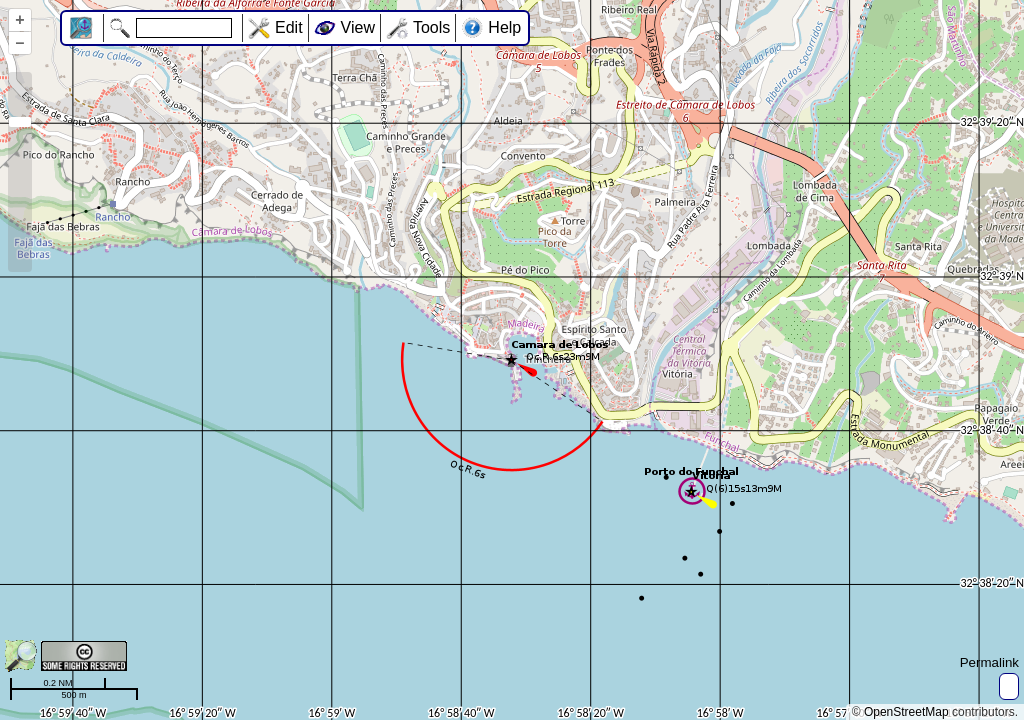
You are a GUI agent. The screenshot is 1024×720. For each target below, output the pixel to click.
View (358, 27)
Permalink (989, 662)
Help (504, 27)
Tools (431, 27)
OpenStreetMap (906, 712)
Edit (289, 27)
